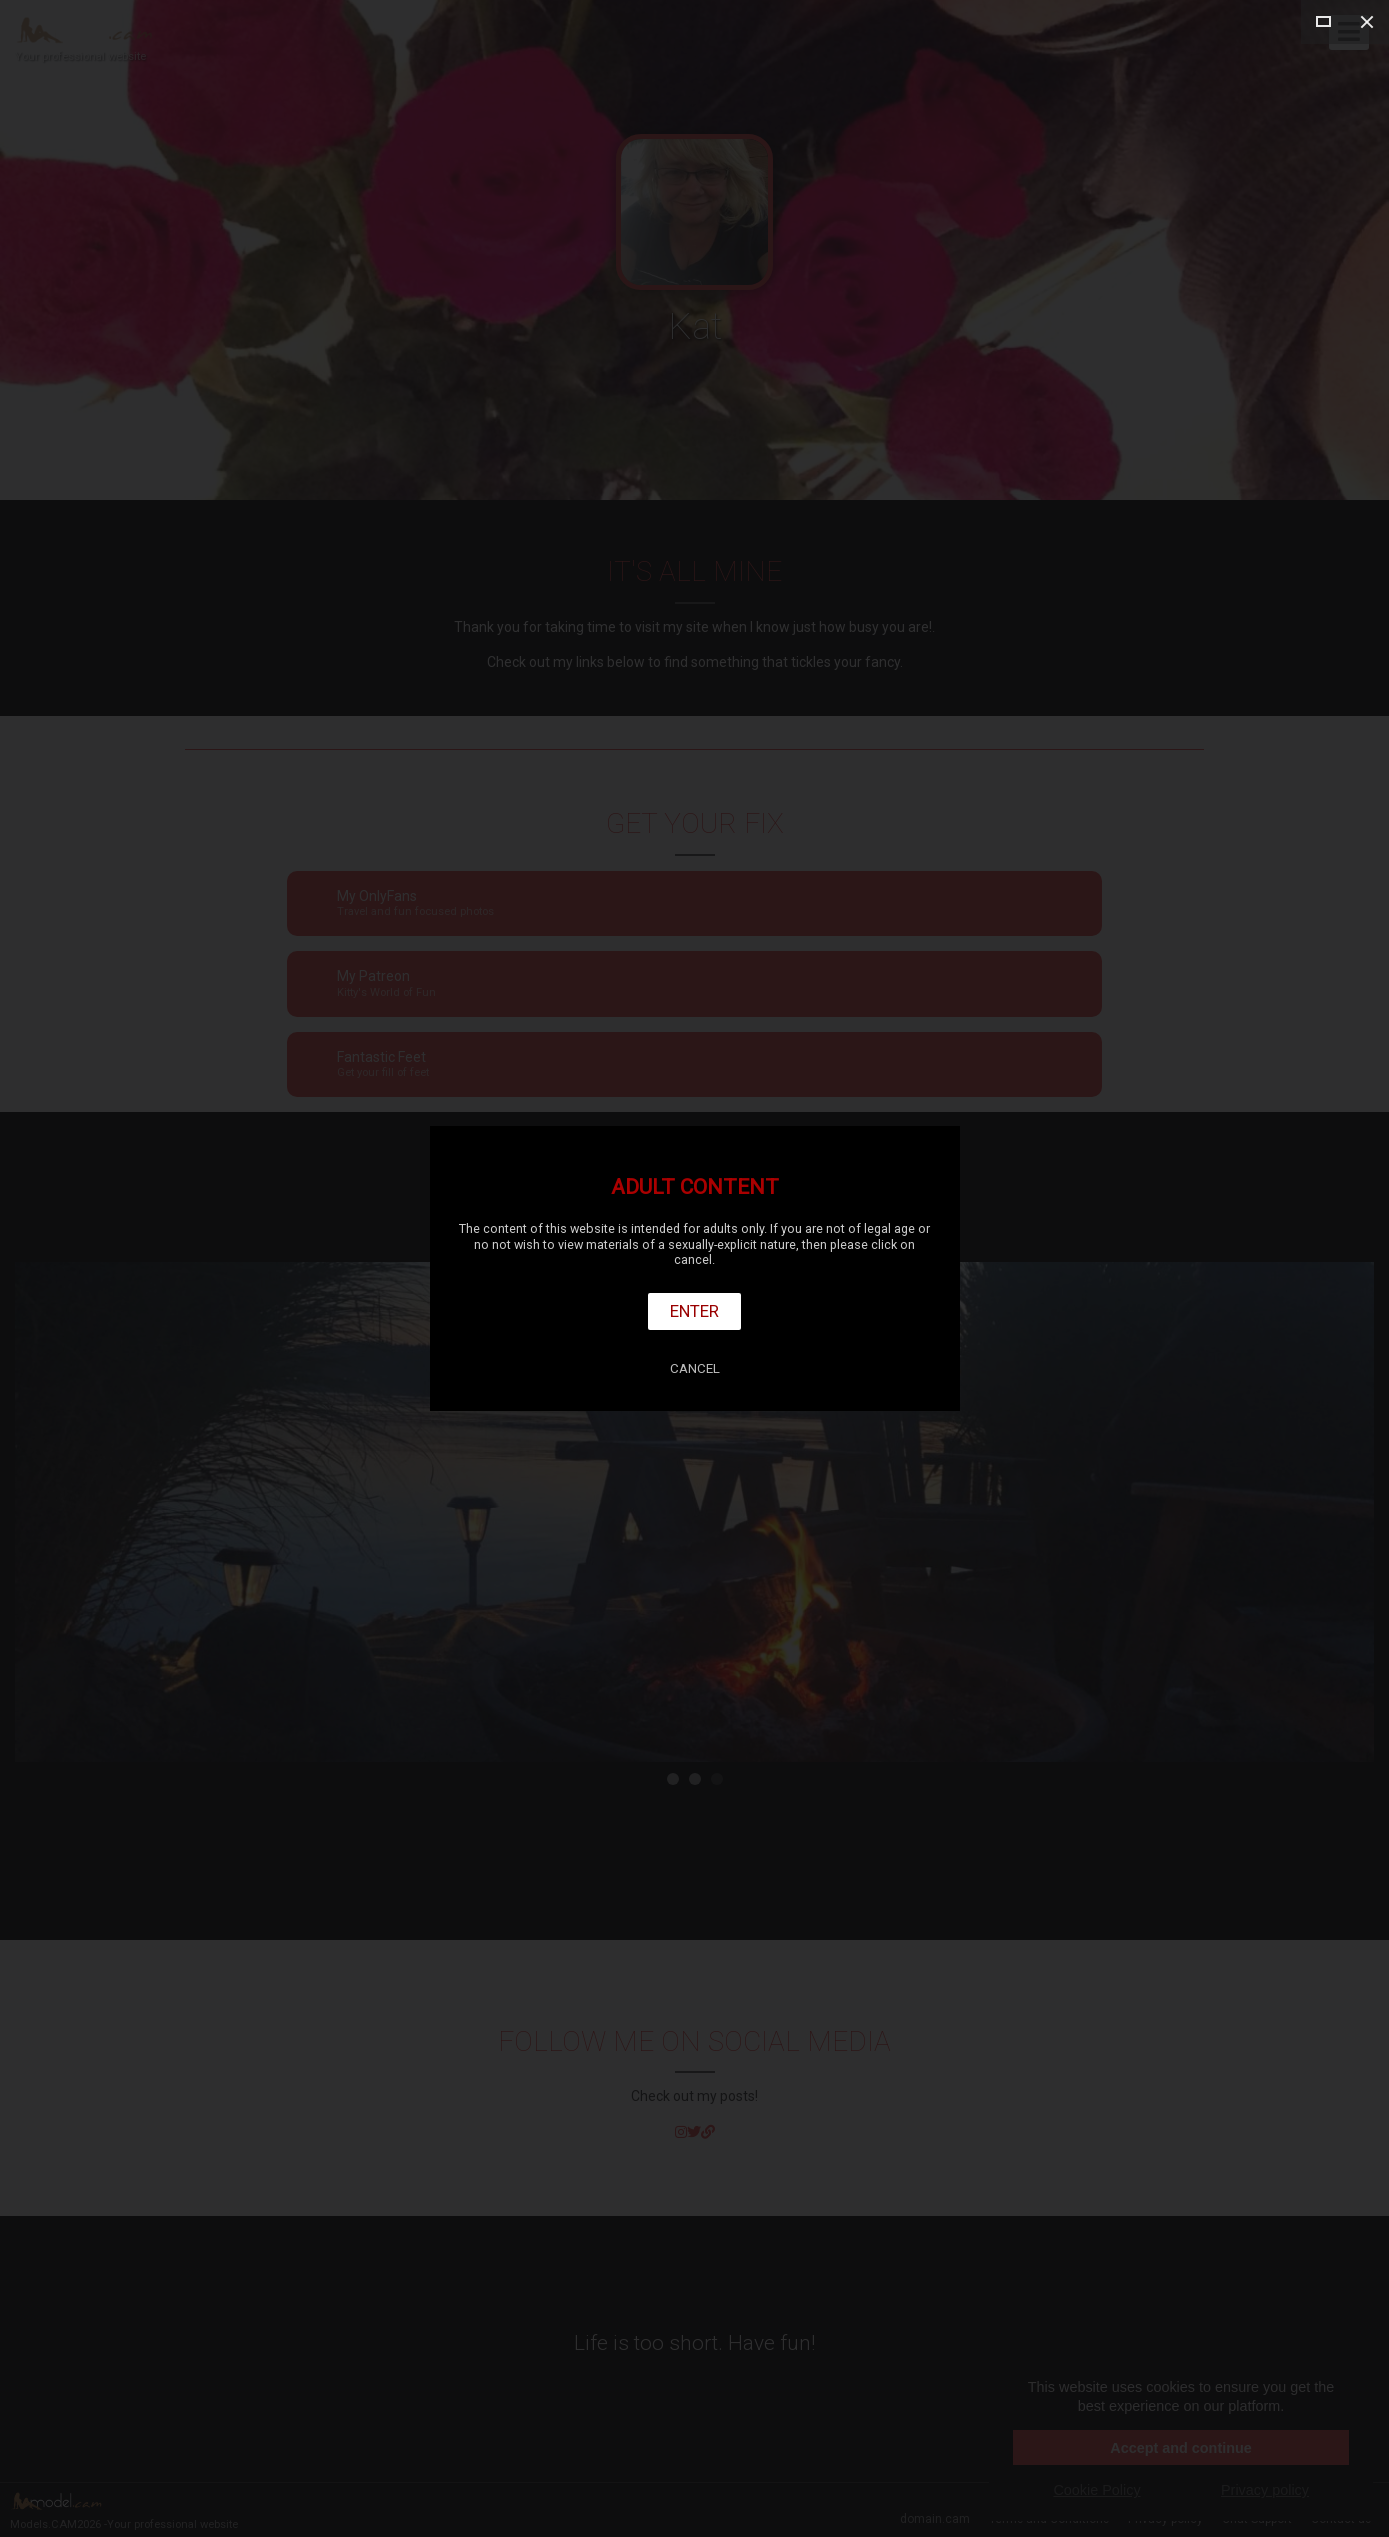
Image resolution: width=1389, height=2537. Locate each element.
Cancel (695, 1368)
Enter (694, 1311)
